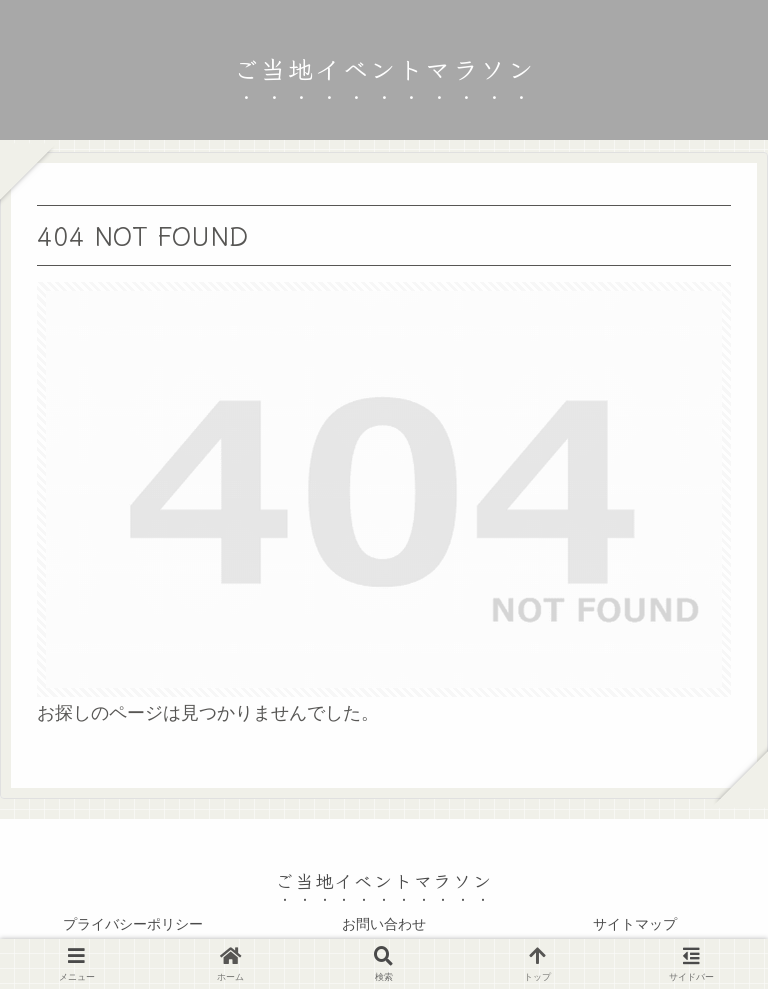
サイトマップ (635, 924)
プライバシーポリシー (133, 924)
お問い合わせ (384, 924)
